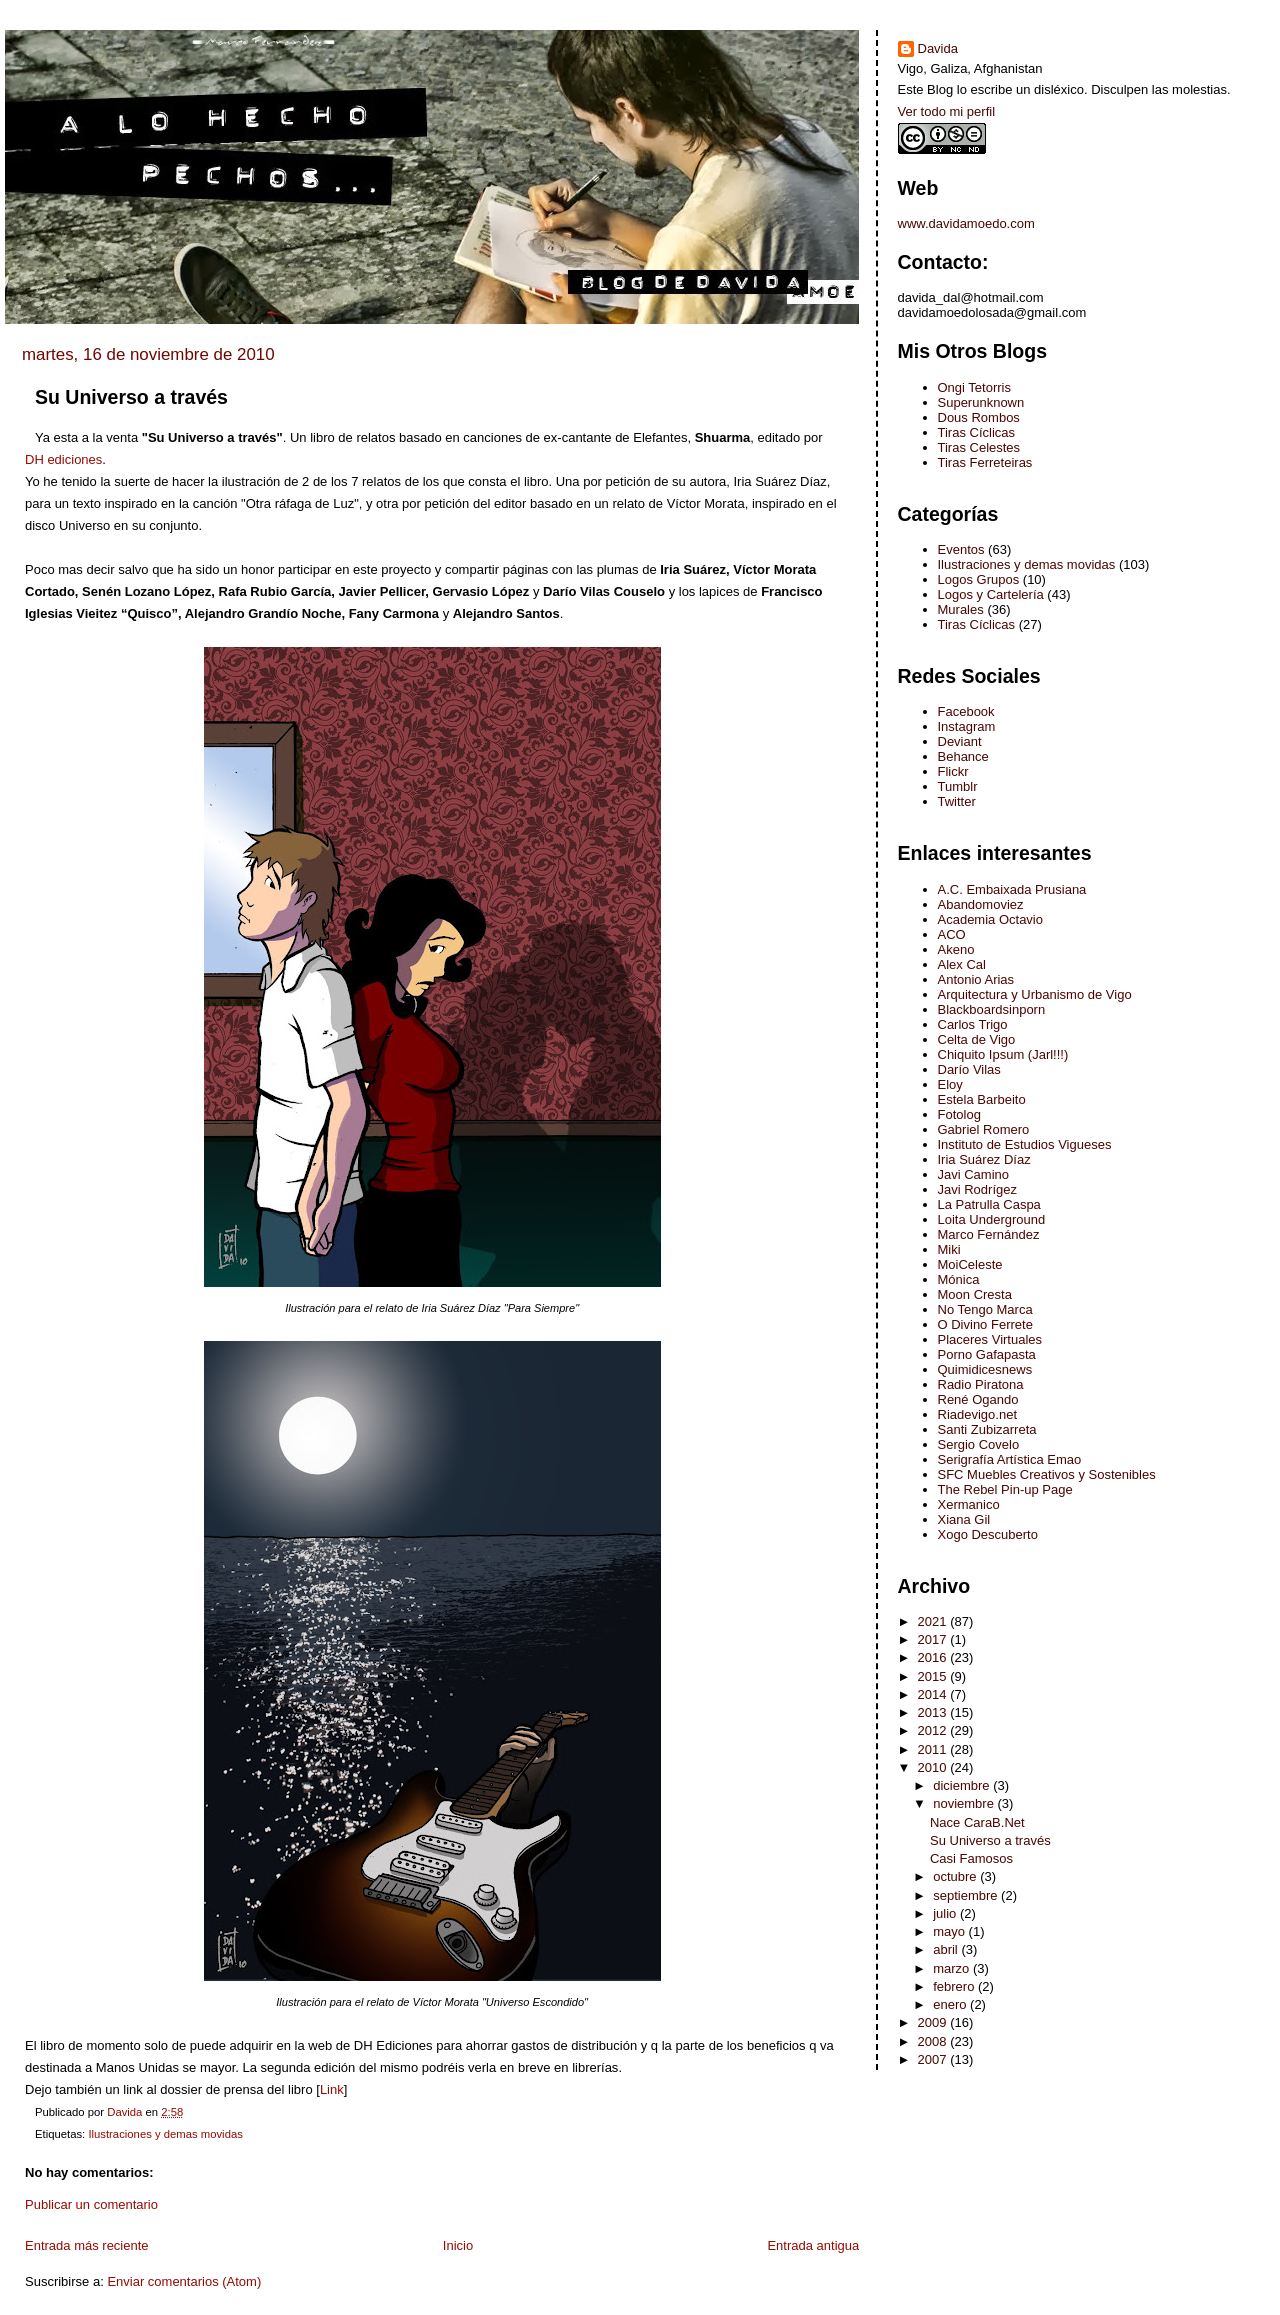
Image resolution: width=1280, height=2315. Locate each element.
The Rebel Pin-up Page (1005, 1489)
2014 (934, 1694)
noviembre (965, 1803)
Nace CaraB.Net (977, 1822)
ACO (952, 934)
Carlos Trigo (973, 1024)
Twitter (957, 801)
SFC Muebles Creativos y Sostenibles (1047, 1474)
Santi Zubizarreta (987, 1429)
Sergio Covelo (979, 1444)
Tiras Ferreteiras (985, 462)
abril (947, 1949)
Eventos (961, 549)
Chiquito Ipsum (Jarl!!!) (1003, 1054)
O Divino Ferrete (985, 1324)
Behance (963, 756)
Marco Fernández (989, 1234)
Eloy (950, 1084)
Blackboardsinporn (992, 1009)
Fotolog (959, 1114)
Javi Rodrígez (977, 1189)
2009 (934, 2022)
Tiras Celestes (979, 447)
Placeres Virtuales (990, 1339)
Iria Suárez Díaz (984, 1159)
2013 (934, 1712)
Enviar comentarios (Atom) (184, 2281)
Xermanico (969, 1504)
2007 (934, 2059)
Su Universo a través (990, 1840)
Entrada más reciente (87, 2245)
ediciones (63, 459)
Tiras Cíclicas (977, 432)
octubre (956, 1876)
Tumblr (958, 786)
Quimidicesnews (985, 1369)
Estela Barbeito (982, 1099)
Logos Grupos (979, 579)
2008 (934, 2041)
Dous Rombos (979, 417)
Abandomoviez (981, 904)
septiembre (967, 1895)
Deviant (960, 741)
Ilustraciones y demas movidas (165, 2134)
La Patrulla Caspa (989, 1204)
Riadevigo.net (978, 1414)
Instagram (967, 726)
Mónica (959, 1279)
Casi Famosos (971, 1858)
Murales (961, 609)
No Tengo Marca (985, 1309)
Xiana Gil (964, 1519)
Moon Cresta (975, 1294)
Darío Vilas (969, 1069)
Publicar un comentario (91, 2204)
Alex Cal (962, 964)
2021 (934, 1621)
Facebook (966, 711)
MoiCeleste (970, 1264)
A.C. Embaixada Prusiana (1012, 889)
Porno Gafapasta (987, 1354)
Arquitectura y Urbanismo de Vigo (1035, 994)
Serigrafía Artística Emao (1010, 1459)
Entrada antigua (813, 2245)
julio (946, 1913)
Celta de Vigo (977, 1039)
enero (951, 2004)
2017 (934, 1639)
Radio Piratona (981, 1384)
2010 (934, 1767)
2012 (934, 1730)
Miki (949, 1249)
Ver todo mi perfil (947, 111)
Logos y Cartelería (991, 594)
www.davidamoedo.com (966, 223)
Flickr (953, 771)
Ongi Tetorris (974, 387)
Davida (938, 48)
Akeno (956, 949)
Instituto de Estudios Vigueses (1025, 1144)
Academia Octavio (991, 919)
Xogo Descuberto (988, 1534)
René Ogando (978, 1399)
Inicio (458, 2245)
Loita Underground (992, 1219)
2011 (934, 1749)
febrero (955, 1986)
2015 (934, 1676)
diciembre (963, 1785)
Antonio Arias (976, 979)
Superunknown (981, 402)
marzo (953, 1968)
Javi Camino (974, 1174)
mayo (950, 1931)
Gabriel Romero (984, 1129)
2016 (934, 1657)
